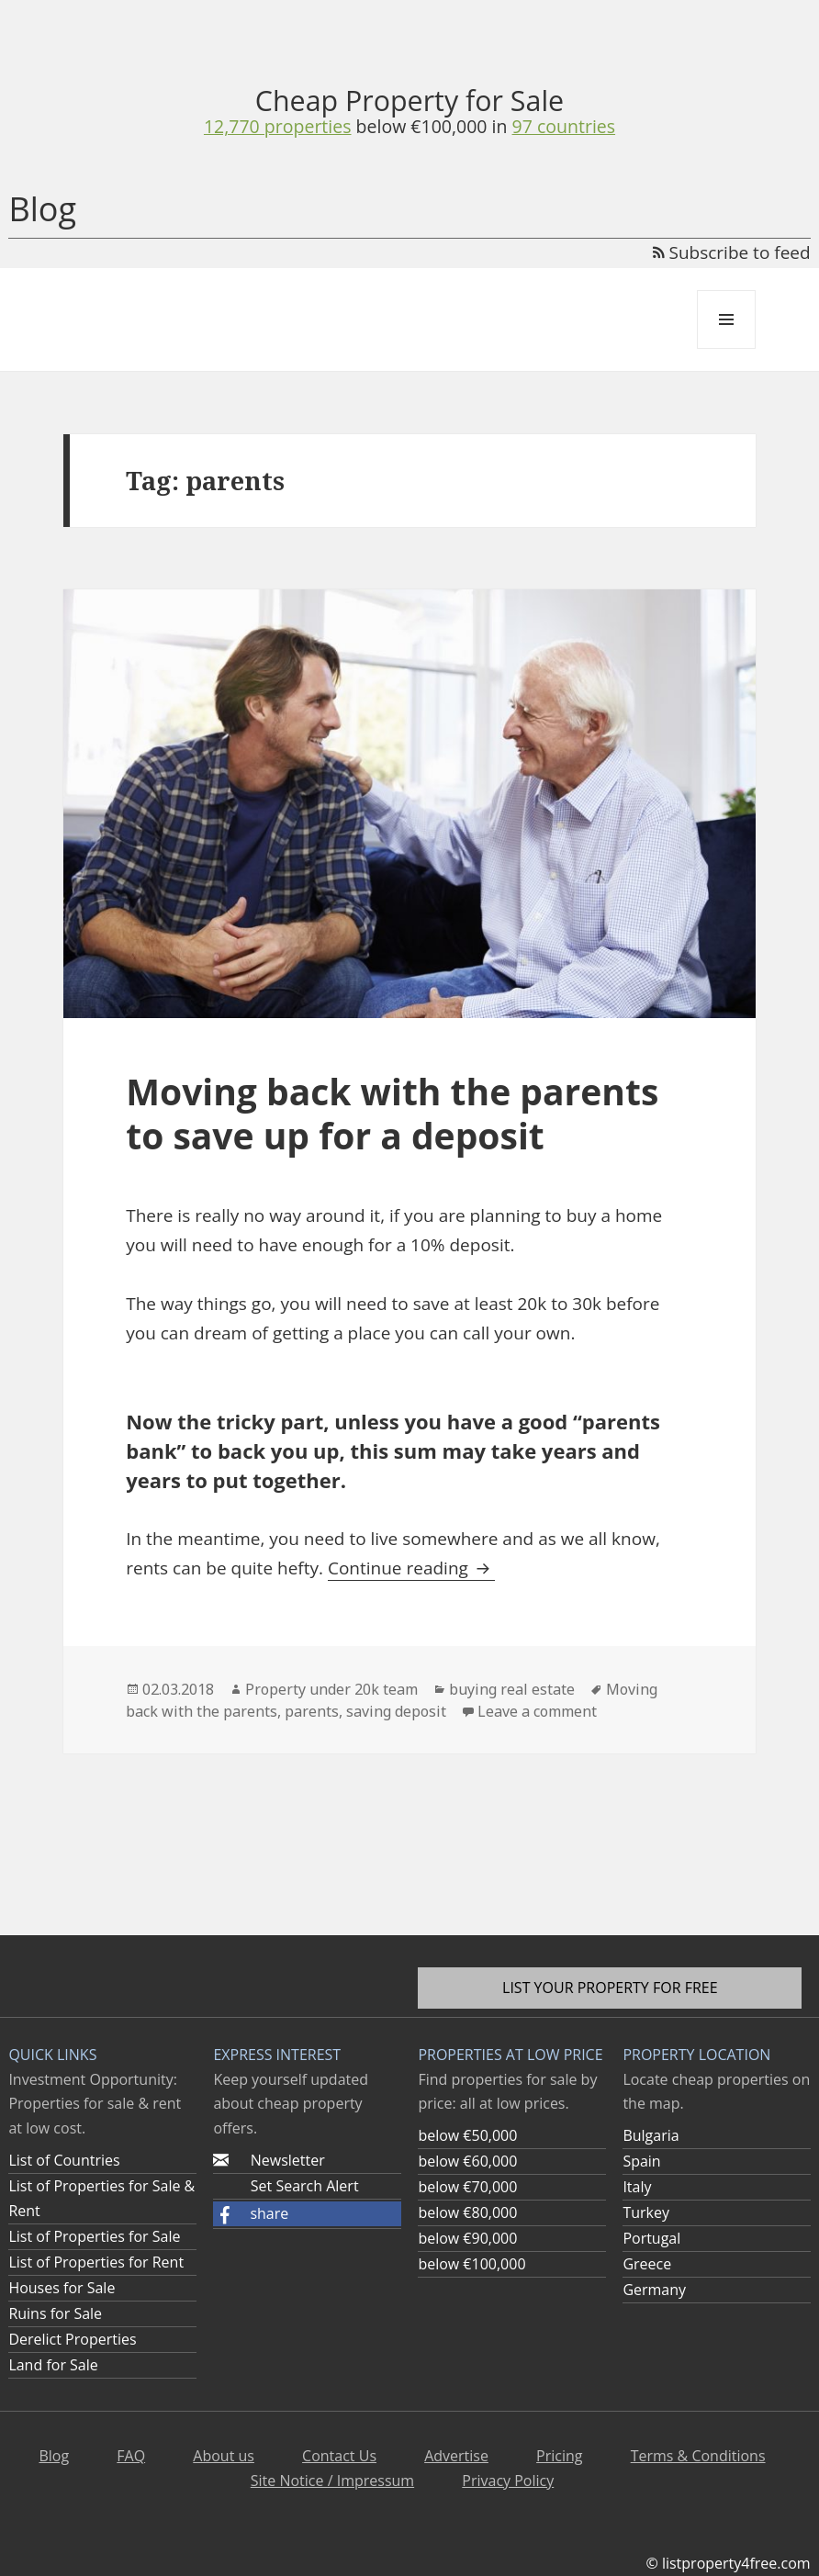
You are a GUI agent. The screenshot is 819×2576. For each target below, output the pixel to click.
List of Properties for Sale (94, 2236)
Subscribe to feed (732, 252)
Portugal (651, 2238)
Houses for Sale (61, 2288)
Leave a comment (537, 1711)
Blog (42, 208)
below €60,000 (467, 2161)
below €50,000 (467, 2135)
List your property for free (610, 1987)
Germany (654, 2289)
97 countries (564, 126)
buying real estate (512, 1689)
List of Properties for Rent (96, 2262)
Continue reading (411, 1568)
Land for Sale (52, 2365)
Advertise (456, 2456)
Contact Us (339, 2456)
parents (312, 1711)
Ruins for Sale (55, 2313)
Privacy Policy (508, 2480)
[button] (306, 2213)
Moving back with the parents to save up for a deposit (392, 1113)
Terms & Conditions (698, 2456)
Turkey (646, 2212)
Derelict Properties (72, 2339)
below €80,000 (467, 2212)
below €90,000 (467, 2238)
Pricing (559, 2456)
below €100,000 (471, 2264)
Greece (647, 2264)
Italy (637, 2187)
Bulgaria (651, 2135)
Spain (641, 2161)
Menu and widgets (727, 348)
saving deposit (396, 1711)
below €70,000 (467, 2187)
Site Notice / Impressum (332, 2480)
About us (223, 2456)
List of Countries (63, 2160)
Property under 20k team (331, 1689)
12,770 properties (278, 126)
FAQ (131, 2456)
